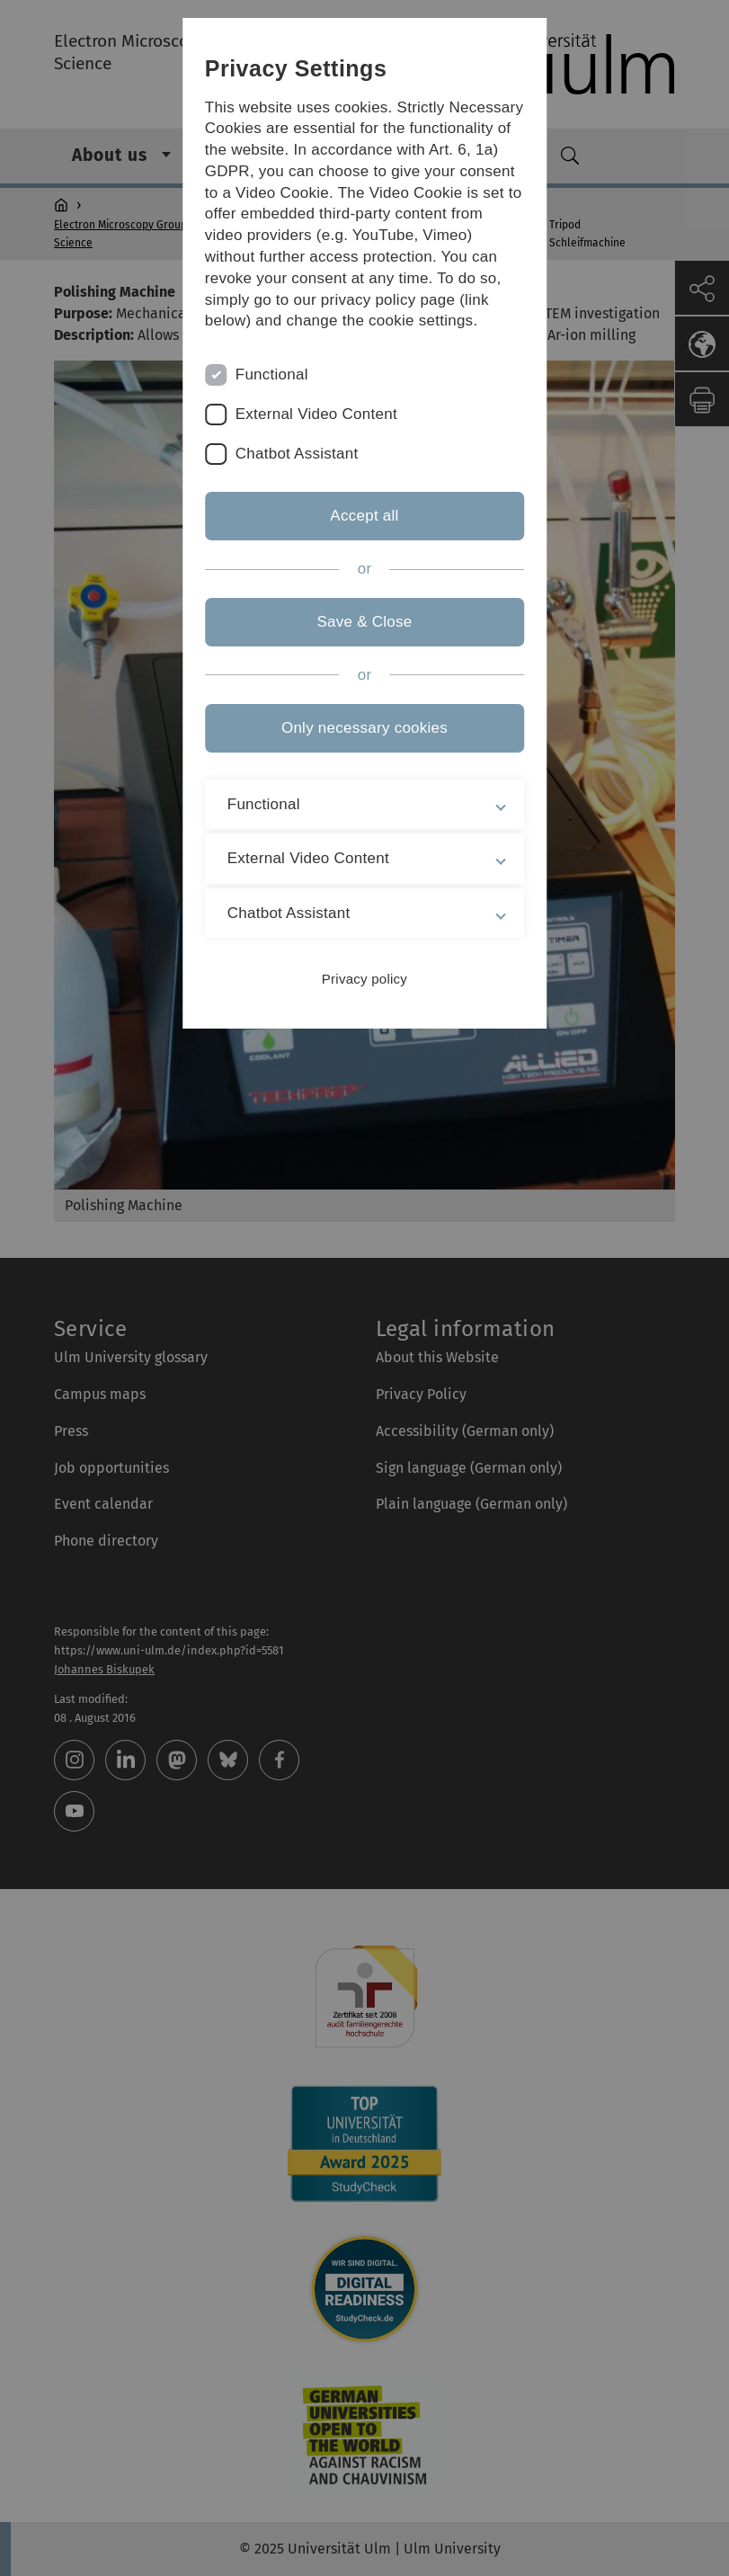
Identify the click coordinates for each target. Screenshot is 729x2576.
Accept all (364, 515)
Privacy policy (364, 978)
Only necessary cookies (364, 727)
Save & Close (364, 621)
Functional (272, 374)
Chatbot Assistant (297, 453)
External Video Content (316, 414)
